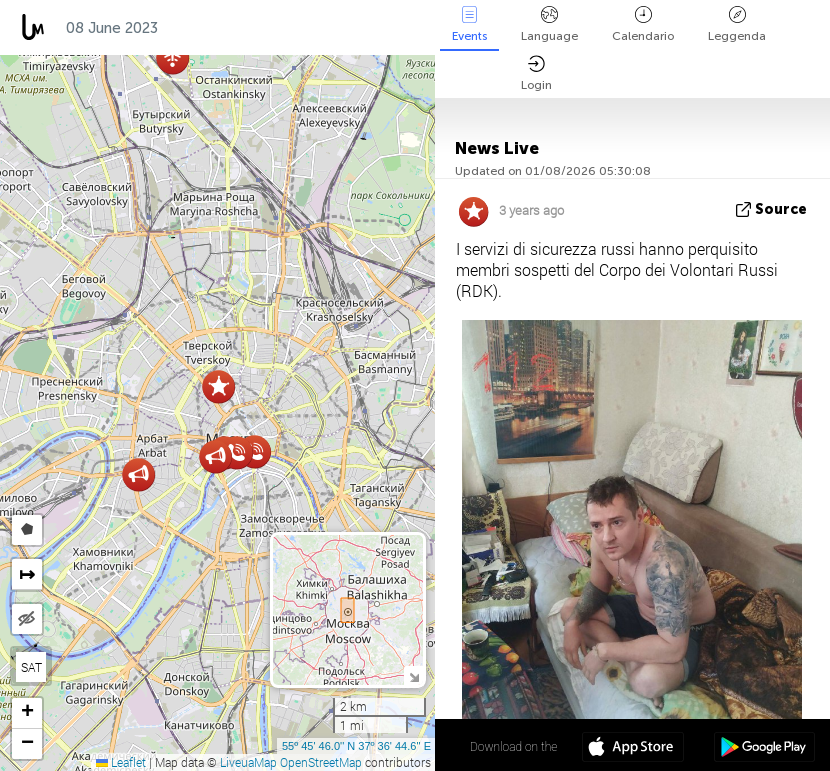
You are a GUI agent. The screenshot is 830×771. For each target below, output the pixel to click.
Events (469, 24)
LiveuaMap (248, 762)
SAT (31, 667)
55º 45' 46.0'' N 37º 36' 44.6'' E (356, 746)
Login (536, 73)
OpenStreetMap (321, 762)
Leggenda (737, 24)
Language (549, 24)
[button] (236, 452)
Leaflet (121, 762)
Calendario (643, 24)
